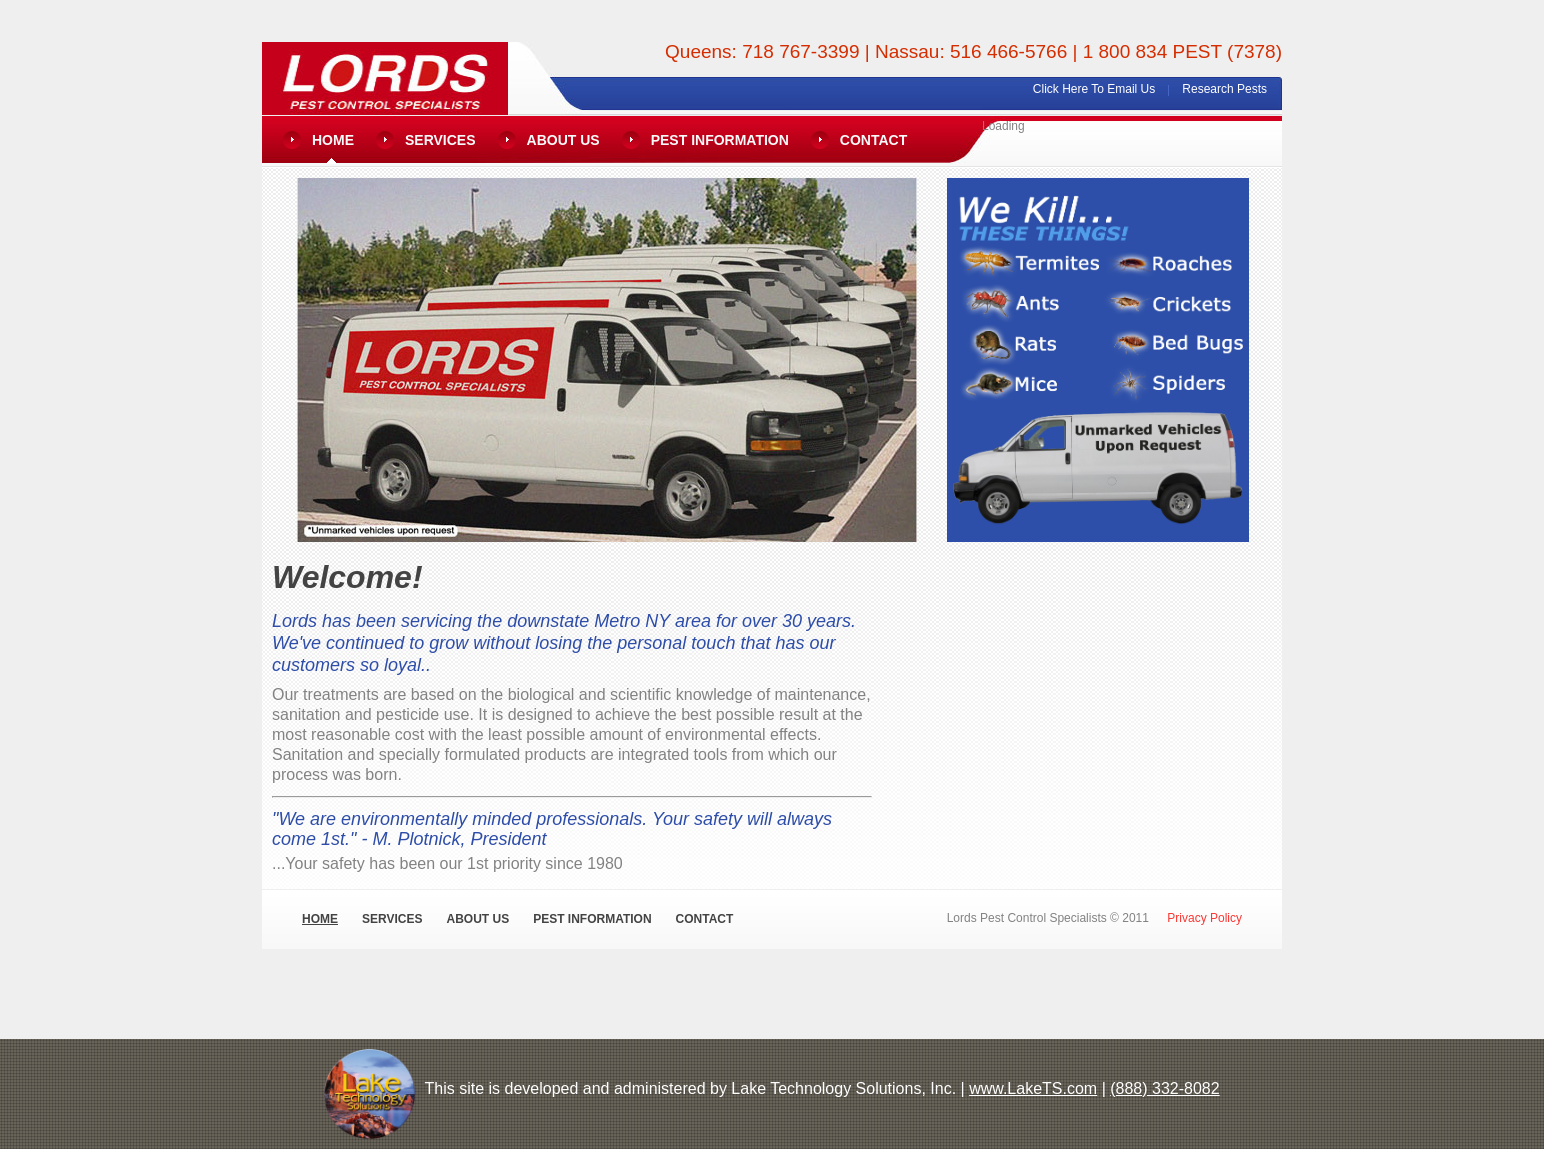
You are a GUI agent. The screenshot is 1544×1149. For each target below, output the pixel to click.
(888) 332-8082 (1164, 1088)
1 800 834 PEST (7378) (1182, 51)
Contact (873, 140)
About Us (563, 140)
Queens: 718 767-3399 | (770, 51)
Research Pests (1224, 89)
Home (333, 140)
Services (440, 140)
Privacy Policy (1204, 918)
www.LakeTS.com (1033, 1088)
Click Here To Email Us (1094, 89)
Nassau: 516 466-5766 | (979, 51)
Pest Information (720, 140)
